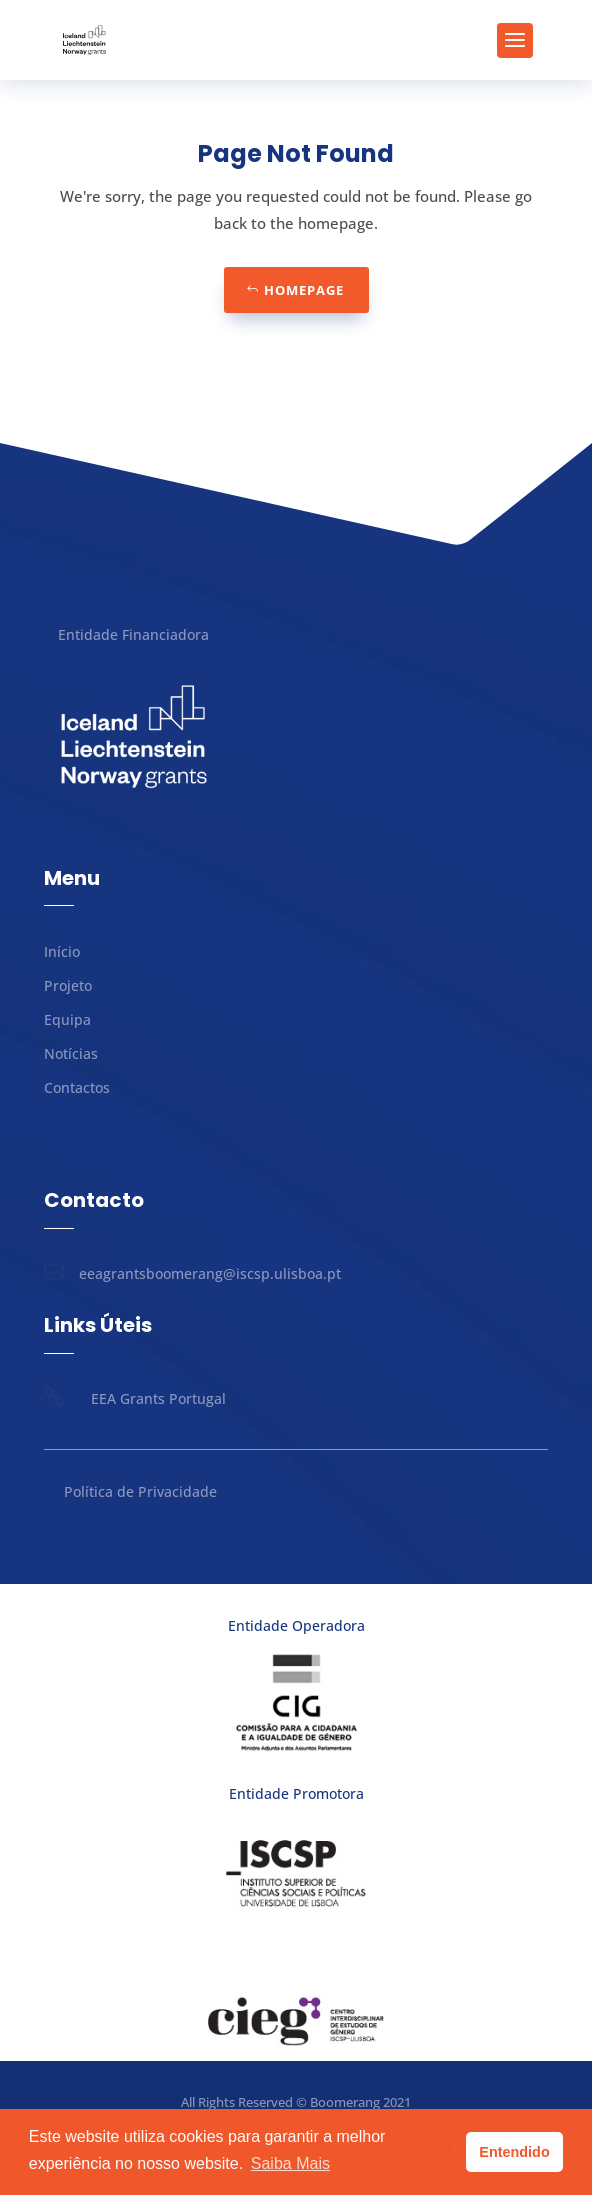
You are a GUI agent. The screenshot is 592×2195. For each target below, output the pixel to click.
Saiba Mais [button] (290, 2163)
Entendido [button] (514, 2152)
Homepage (304, 290)
